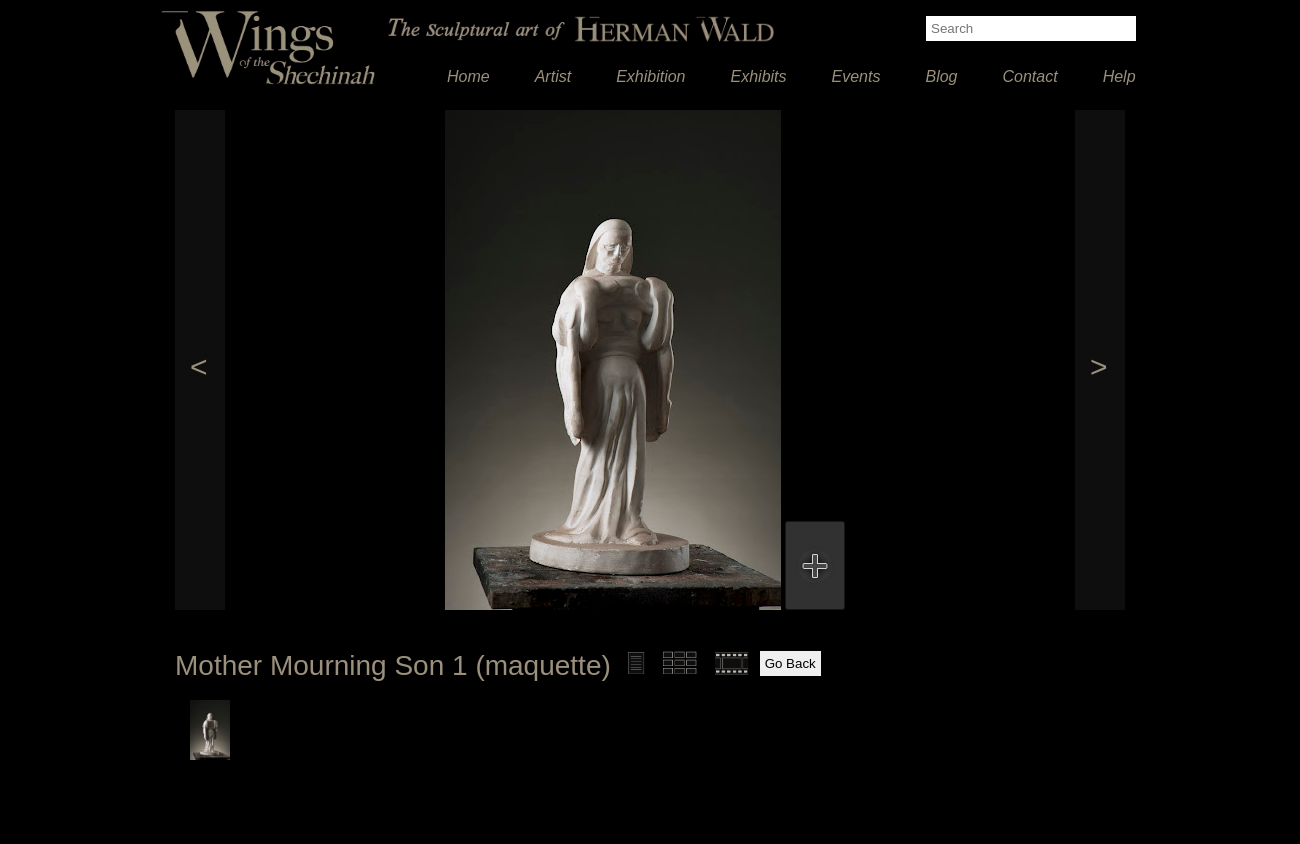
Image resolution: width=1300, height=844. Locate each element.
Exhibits (759, 76)
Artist (553, 76)
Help (1119, 76)
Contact (1030, 76)
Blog (941, 76)
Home (468, 76)
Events (856, 76)
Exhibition (650, 76)
